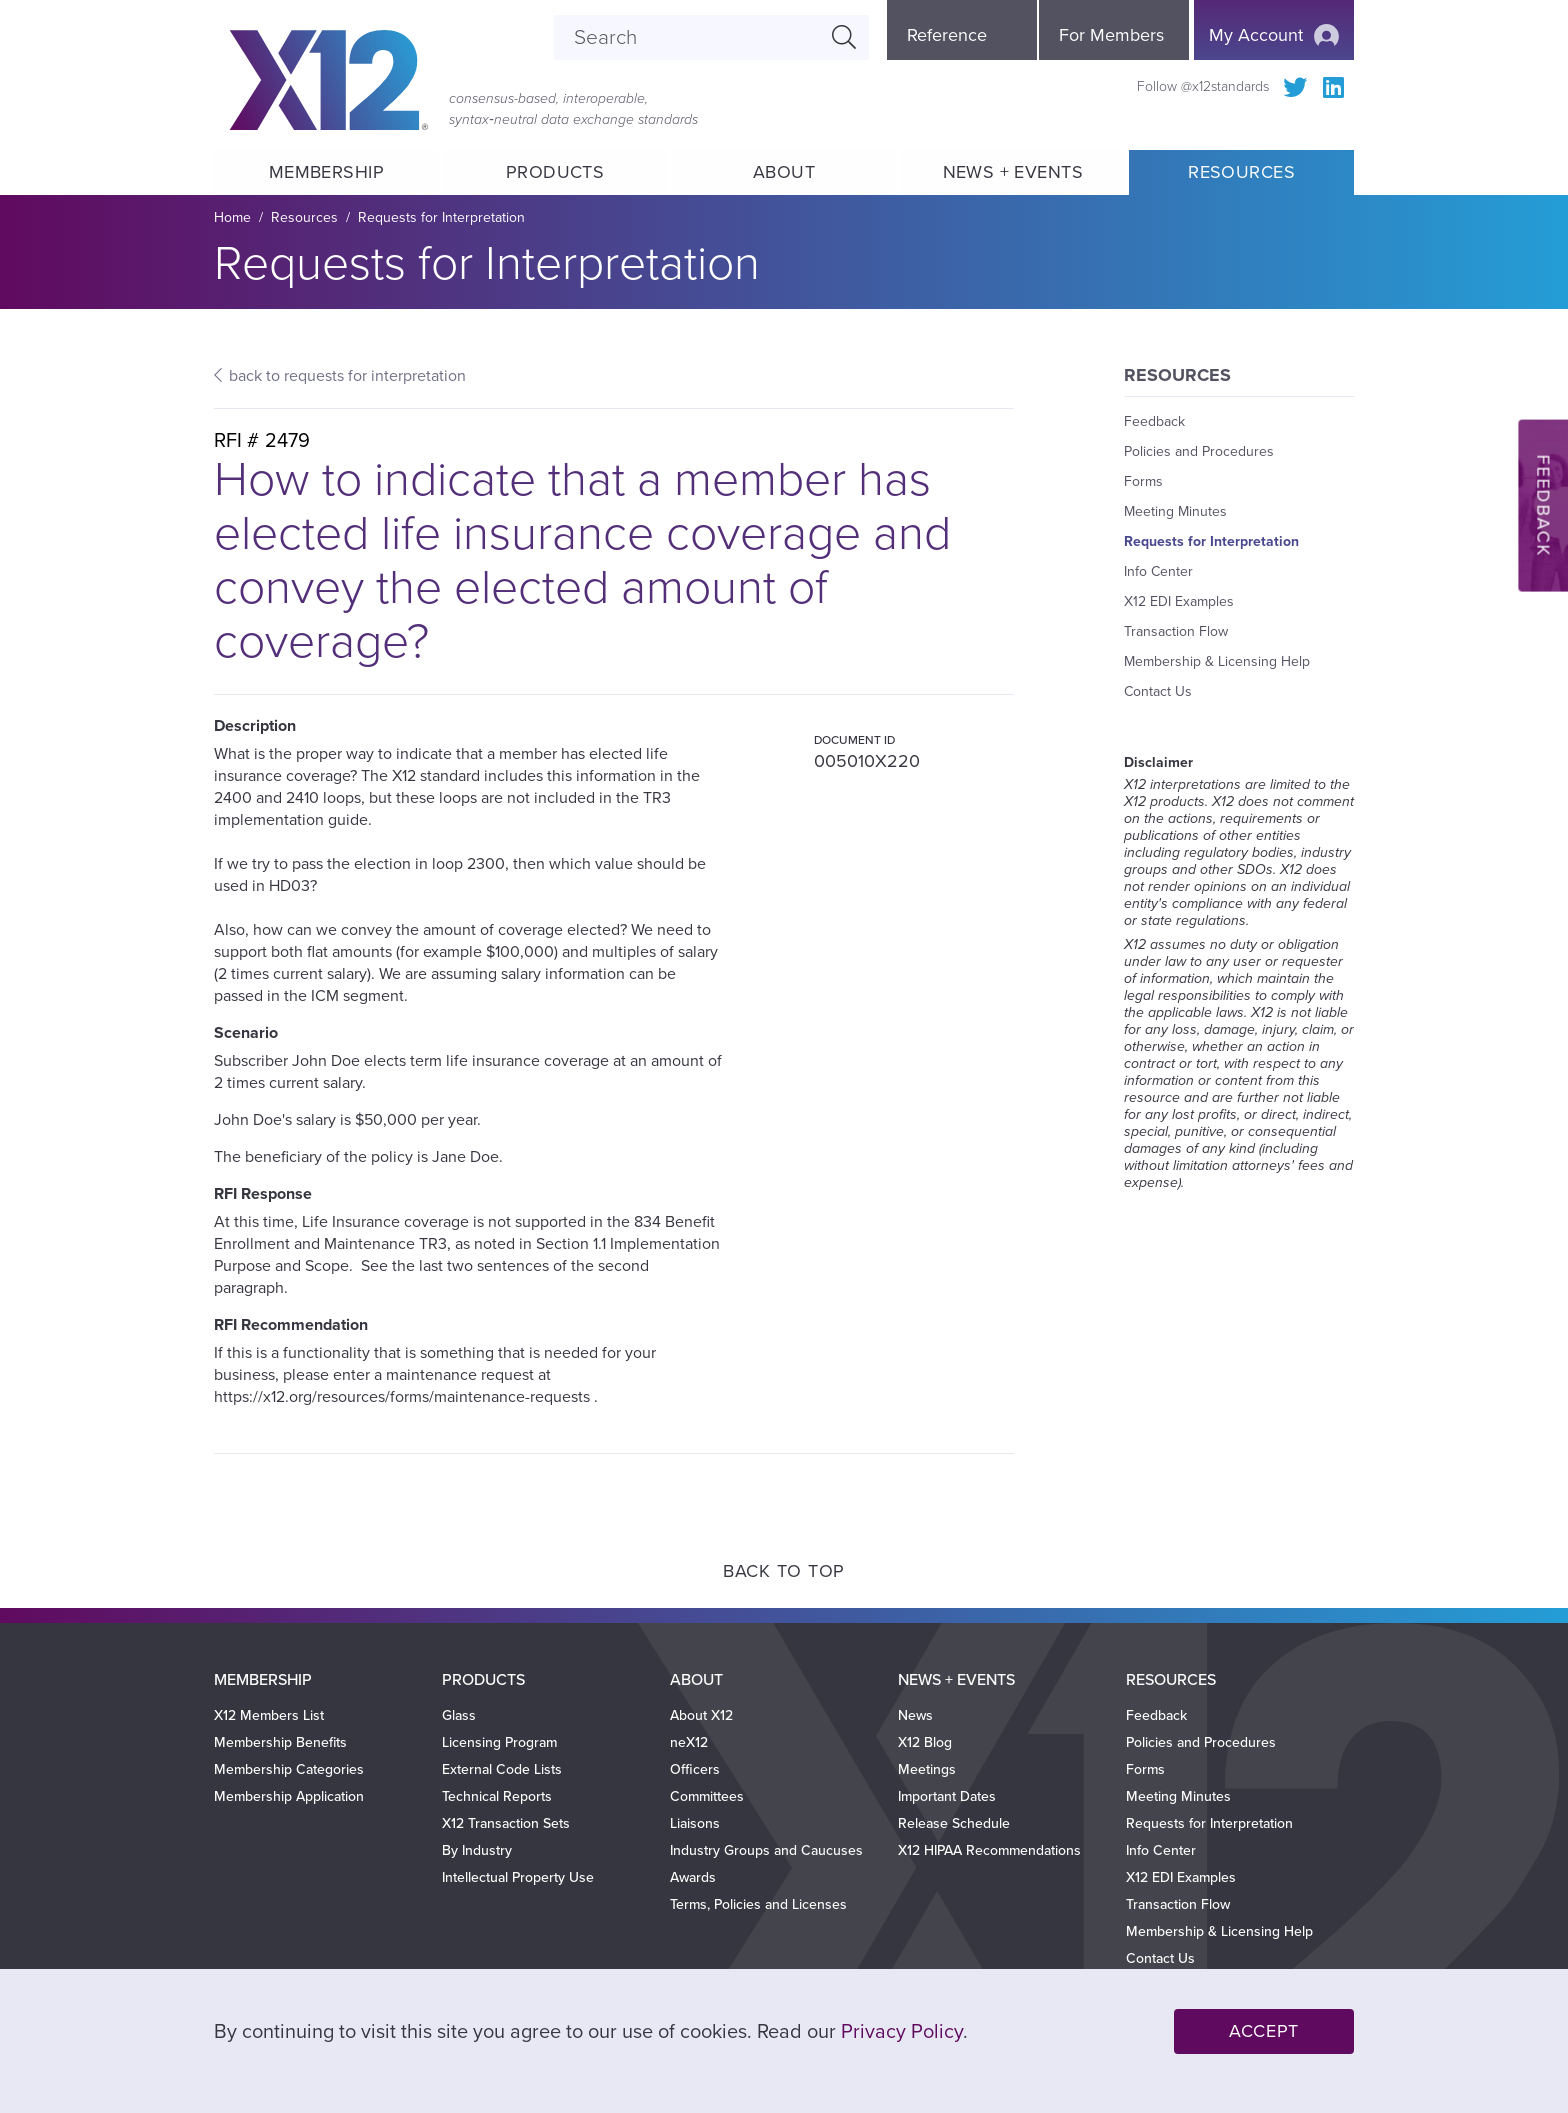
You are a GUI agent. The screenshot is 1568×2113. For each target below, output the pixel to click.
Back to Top (784, 1571)
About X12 (701, 1715)
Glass (459, 1715)
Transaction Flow (1176, 631)
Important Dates (947, 1796)
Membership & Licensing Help (1217, 661)
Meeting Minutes (1175, 511)
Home (232, 217)
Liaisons (695, 1823)
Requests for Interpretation (441, 217)
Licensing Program (499, 1742)
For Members (1111, 35)
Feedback (1154, 421)
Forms (1143, 481)
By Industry (477, 1850)
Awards (693, 1877)
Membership (326, 172)
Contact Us (1158, 691)
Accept (1264, 2031)
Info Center (1158, 571)
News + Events (1013, 172)
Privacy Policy (902, 2032)
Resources (1241, 172)
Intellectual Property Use (518, 1877)
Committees (707, 1796)
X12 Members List (269, 1715)
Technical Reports (497, 1796)
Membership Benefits (280, 1742)
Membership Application (289, 1796)
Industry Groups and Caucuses (766, 1850)
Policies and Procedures (1199, 451)
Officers (695, 1769)
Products (555, 172)
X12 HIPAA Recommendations (989, 1850)
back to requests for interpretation (347, 376)
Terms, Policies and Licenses (758, 1904)
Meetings (927, 1769)
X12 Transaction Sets (506, 1823)
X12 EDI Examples (1179, 601)
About (784, 172)
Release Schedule (954, 1823)
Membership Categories (289, 1769)
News (915, 1715)
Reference (947, 35)
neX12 (689, 1742)
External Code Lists (502, 1769)
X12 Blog (925, 1742)
